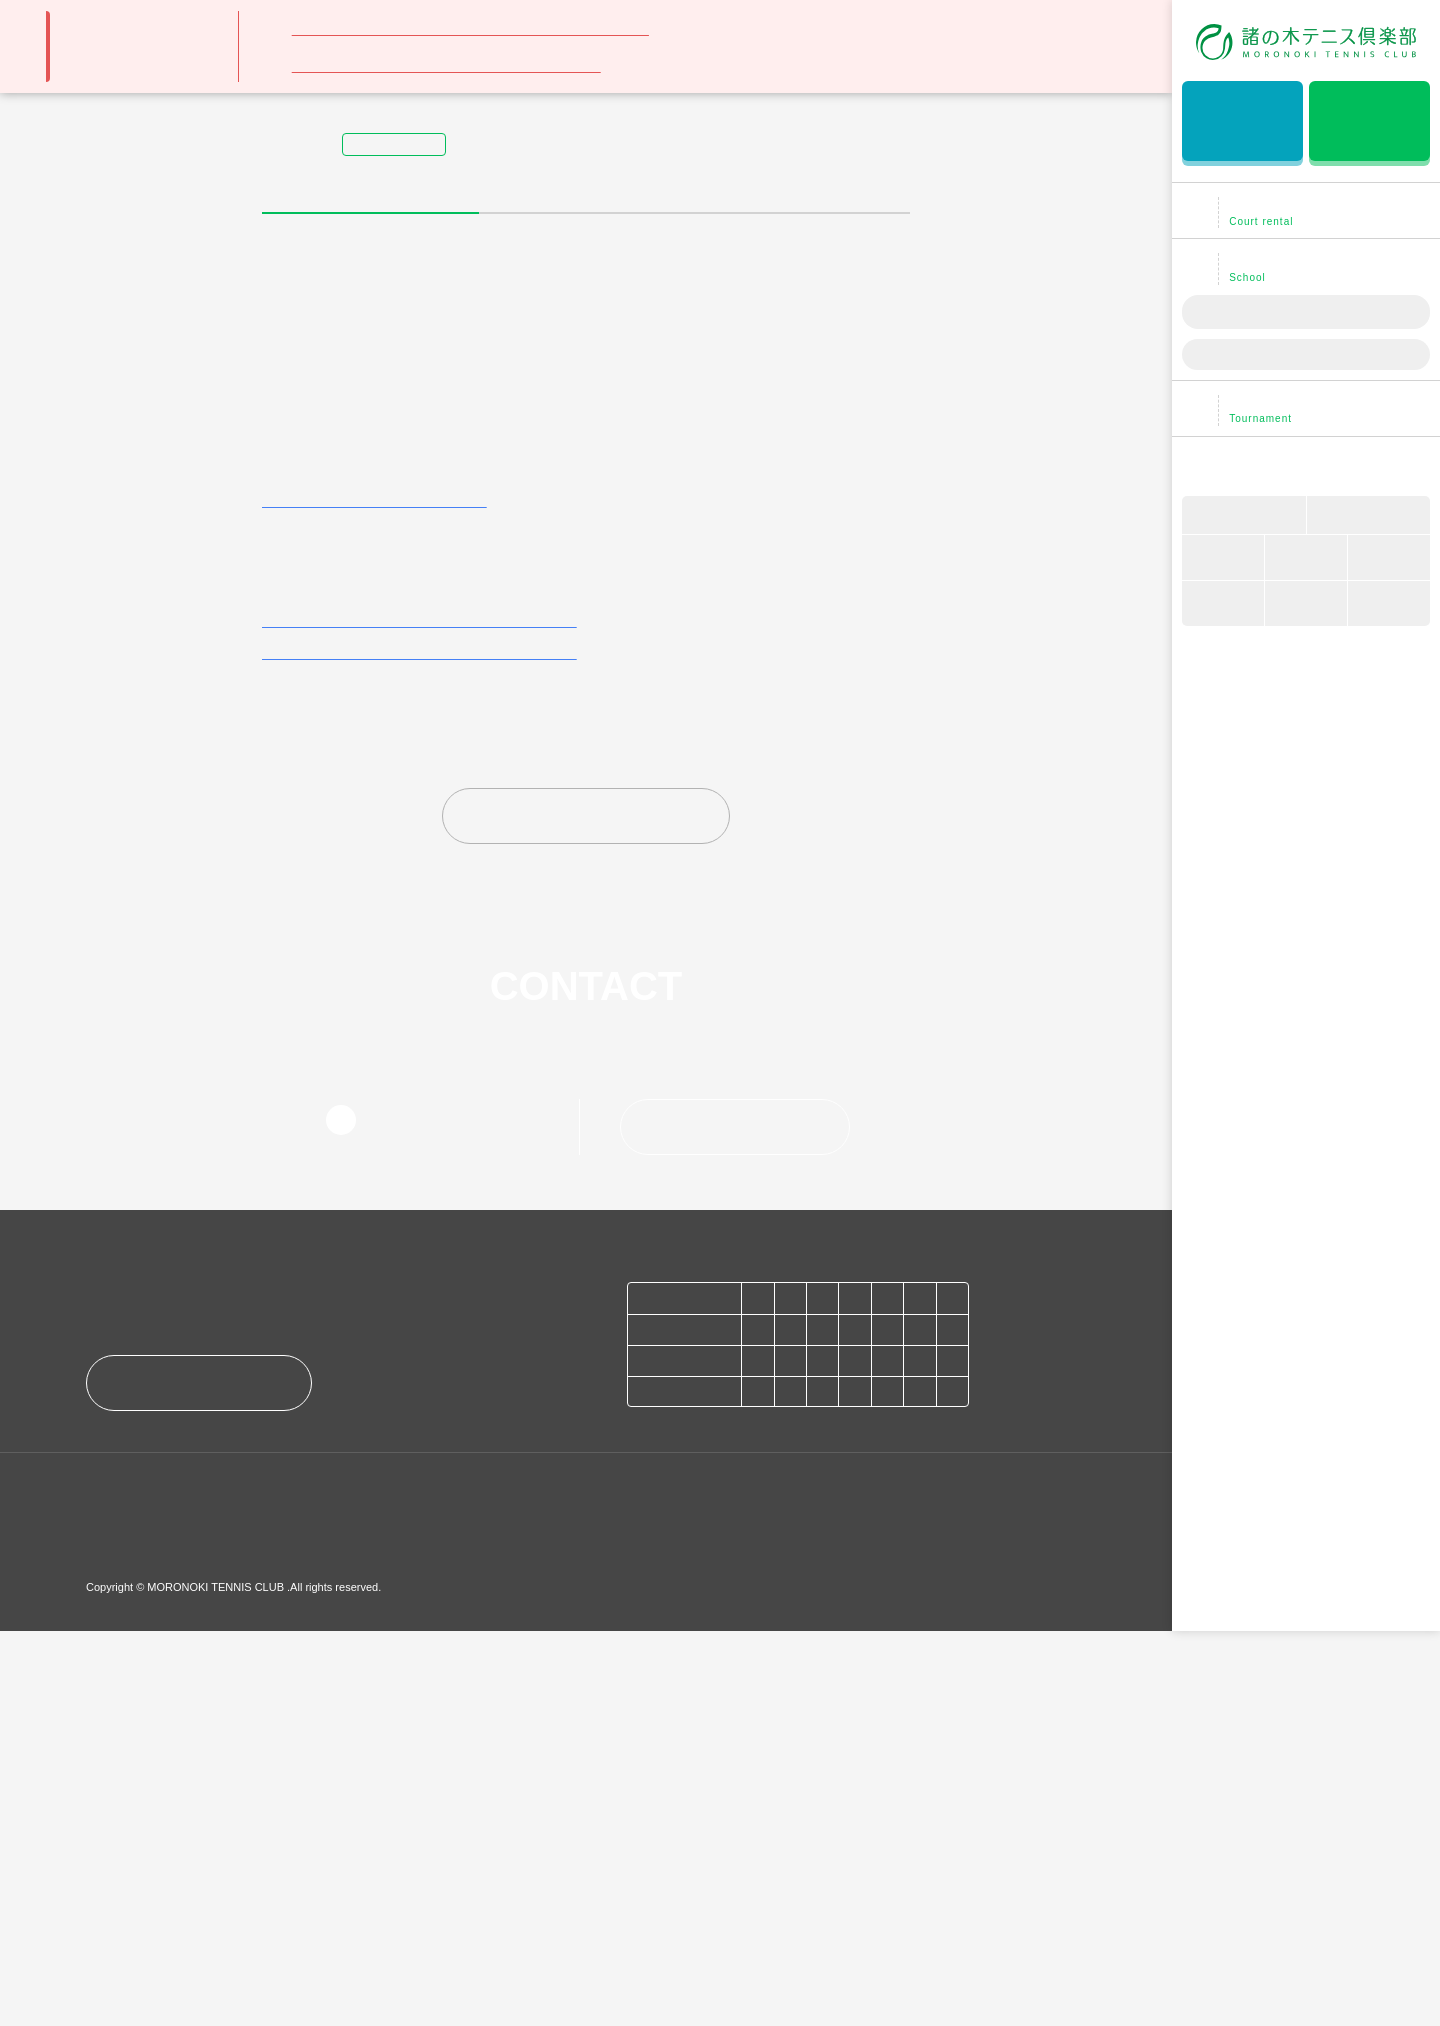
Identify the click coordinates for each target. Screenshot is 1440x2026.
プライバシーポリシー (153, 1928)
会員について (1222, 559)
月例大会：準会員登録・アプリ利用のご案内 (445, 65)
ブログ (1368, 516)
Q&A (1389, 605)
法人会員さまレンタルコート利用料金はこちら (417, 1026)
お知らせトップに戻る (591, 1191)
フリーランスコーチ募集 (424, 1891)
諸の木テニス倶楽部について (1310, 466)
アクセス (201, 1781)
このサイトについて (309, 1928)
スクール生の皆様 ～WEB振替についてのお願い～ (471, 28)
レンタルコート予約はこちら (1370, 123)
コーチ (1389, 559)
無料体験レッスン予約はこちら (1242, 123)
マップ (1306, 559)
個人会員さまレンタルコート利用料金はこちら (417, 994)
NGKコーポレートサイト (638, 1891)
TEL (1223, 605)
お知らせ (122, 1891)
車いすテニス (1244, 516)
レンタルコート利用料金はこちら (372, 874)
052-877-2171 (432, 1495)
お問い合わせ (739, 1502)
